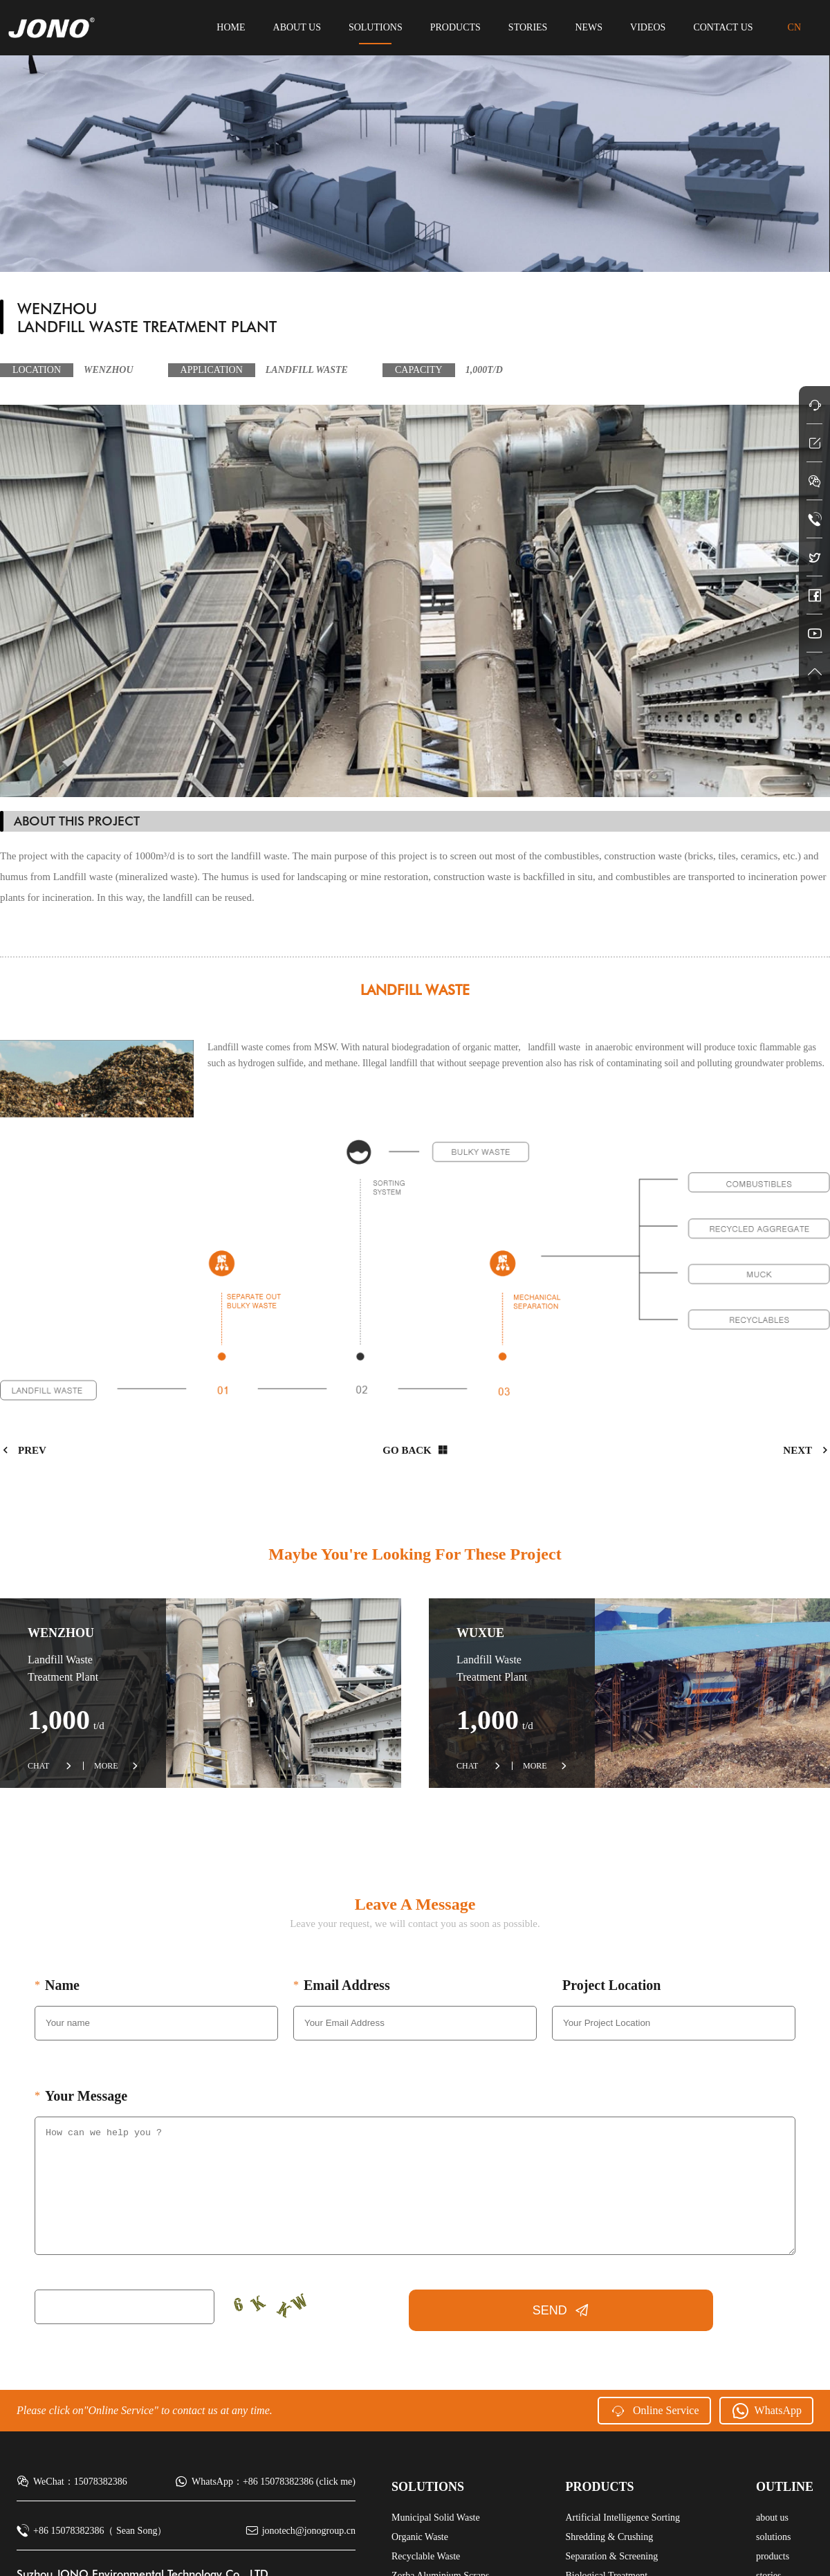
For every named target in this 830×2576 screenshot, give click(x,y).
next (806, 1450)
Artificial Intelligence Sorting (622, 2517)
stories (528, 27)
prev (23, 1450)
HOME (230, 27)
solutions (376, 27)
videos (647, 27)
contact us (723, 27)
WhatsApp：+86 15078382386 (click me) (265, 2481)
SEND (561, 2310)
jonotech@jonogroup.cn (301, 2531)
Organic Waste (419, 2537)
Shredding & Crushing (609, 2537)
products (455, 27)
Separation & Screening (611, 2556)
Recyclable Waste (425, 2556)
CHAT (50, 1765)
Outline (784, 2487)
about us (297, 27)
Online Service (654, 2410)
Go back (414, 1450)
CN (794, 27)
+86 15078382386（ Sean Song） (92, 2531)
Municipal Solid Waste (435, 2517)
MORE (116, 1765)
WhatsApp (766, 2410)
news (588, 27)
